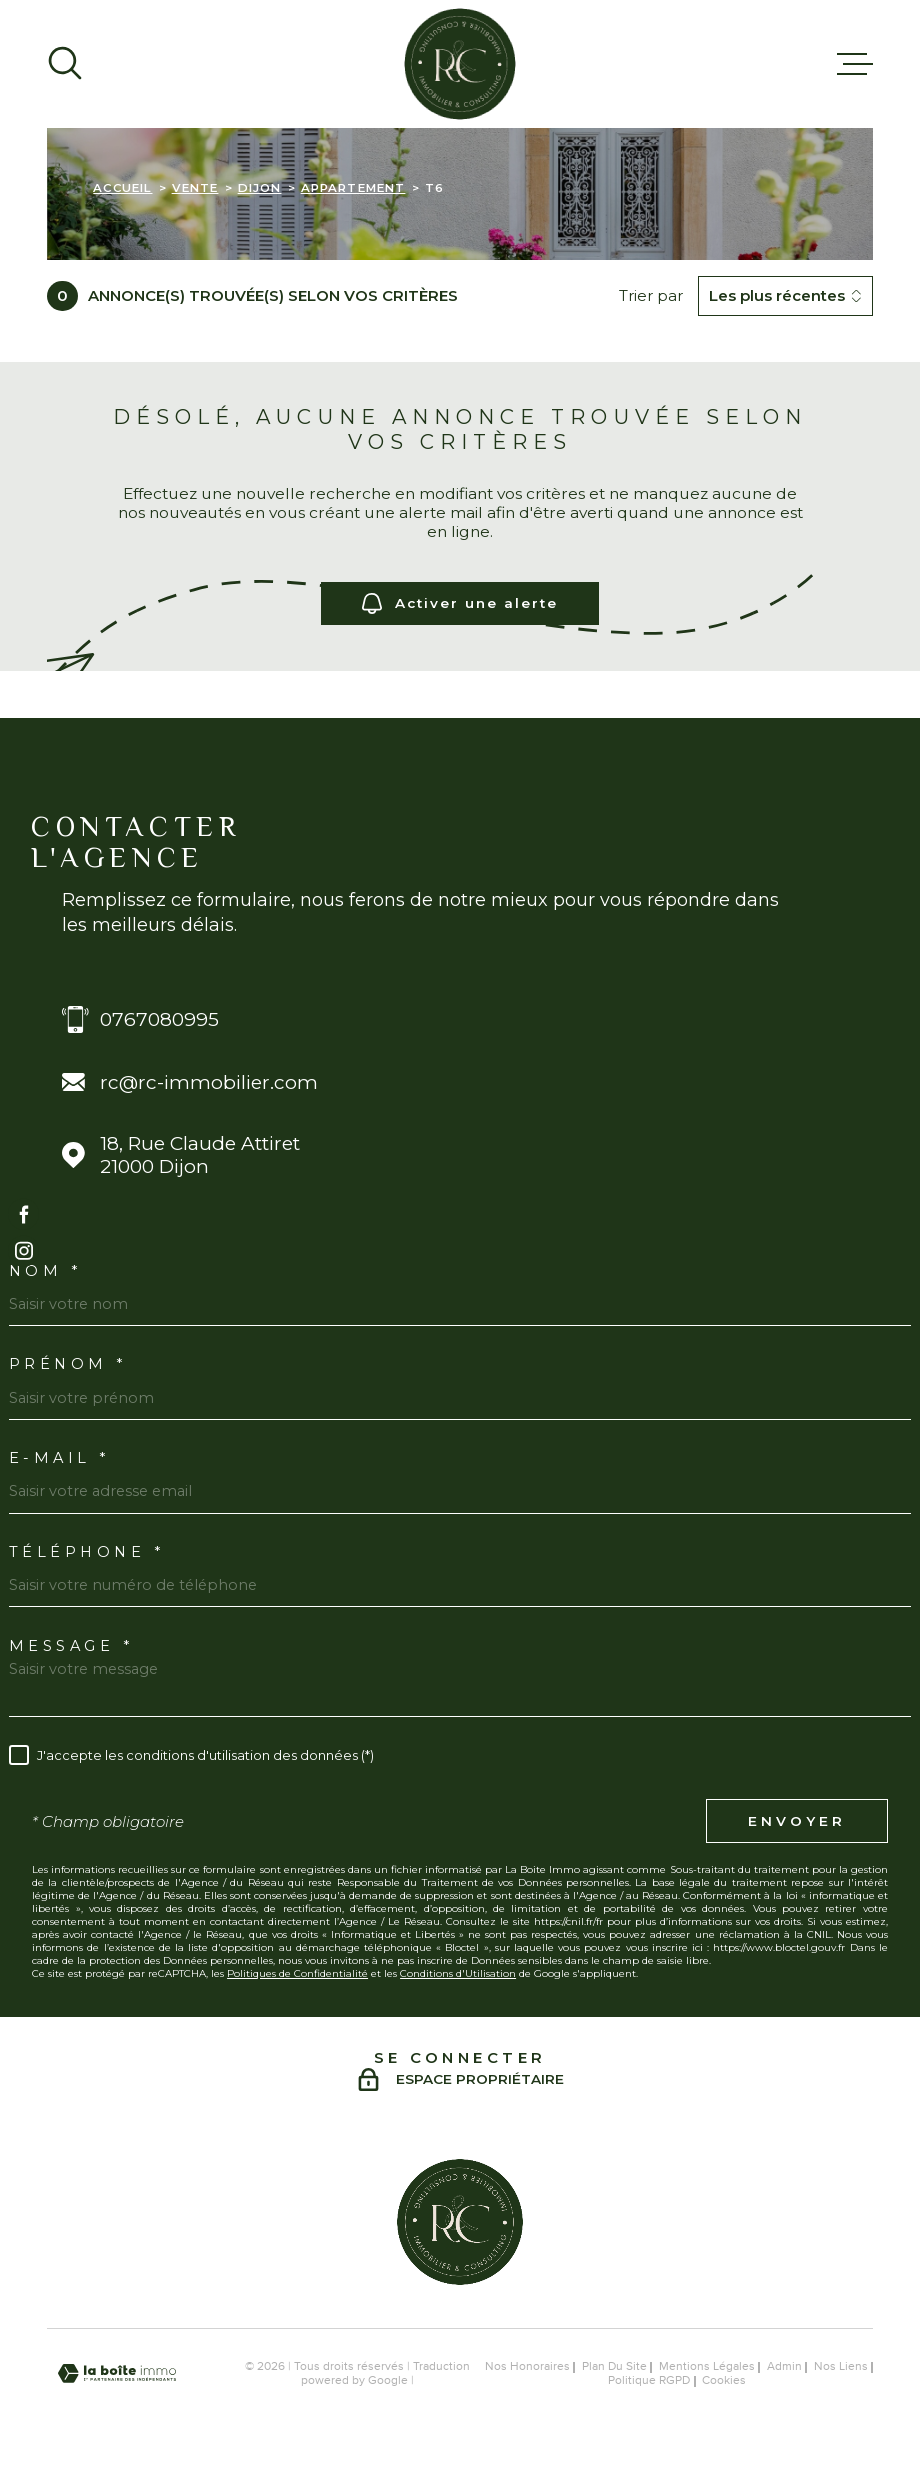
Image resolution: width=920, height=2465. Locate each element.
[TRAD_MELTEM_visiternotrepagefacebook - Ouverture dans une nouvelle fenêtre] (23, 1213)
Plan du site (614, 2367)
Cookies (724, 2381)
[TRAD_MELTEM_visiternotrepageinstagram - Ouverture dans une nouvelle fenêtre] (23, 1251)
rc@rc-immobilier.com (209, 1082)
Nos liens (841, 2367)
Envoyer (797, 1821)
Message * (71, 1646)
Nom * (45, 1271)
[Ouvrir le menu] (855, 64)
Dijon (260, 188)
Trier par (651, 296)
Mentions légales (707, 2367)
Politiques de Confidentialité (297, 1973)
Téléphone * (87, 1552)
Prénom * (68, 1364)
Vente (195, 188)
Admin (784, 2367)
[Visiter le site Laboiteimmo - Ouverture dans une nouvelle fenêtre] (117, 2373)
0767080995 (159, 1019)
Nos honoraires (527, 2367)
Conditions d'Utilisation (458, 1973)
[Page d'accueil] (460, 64)
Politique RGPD (649, 2381)
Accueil (122, 188)
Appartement (353, 188)
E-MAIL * (59, 1458)
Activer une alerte (460, 603)
